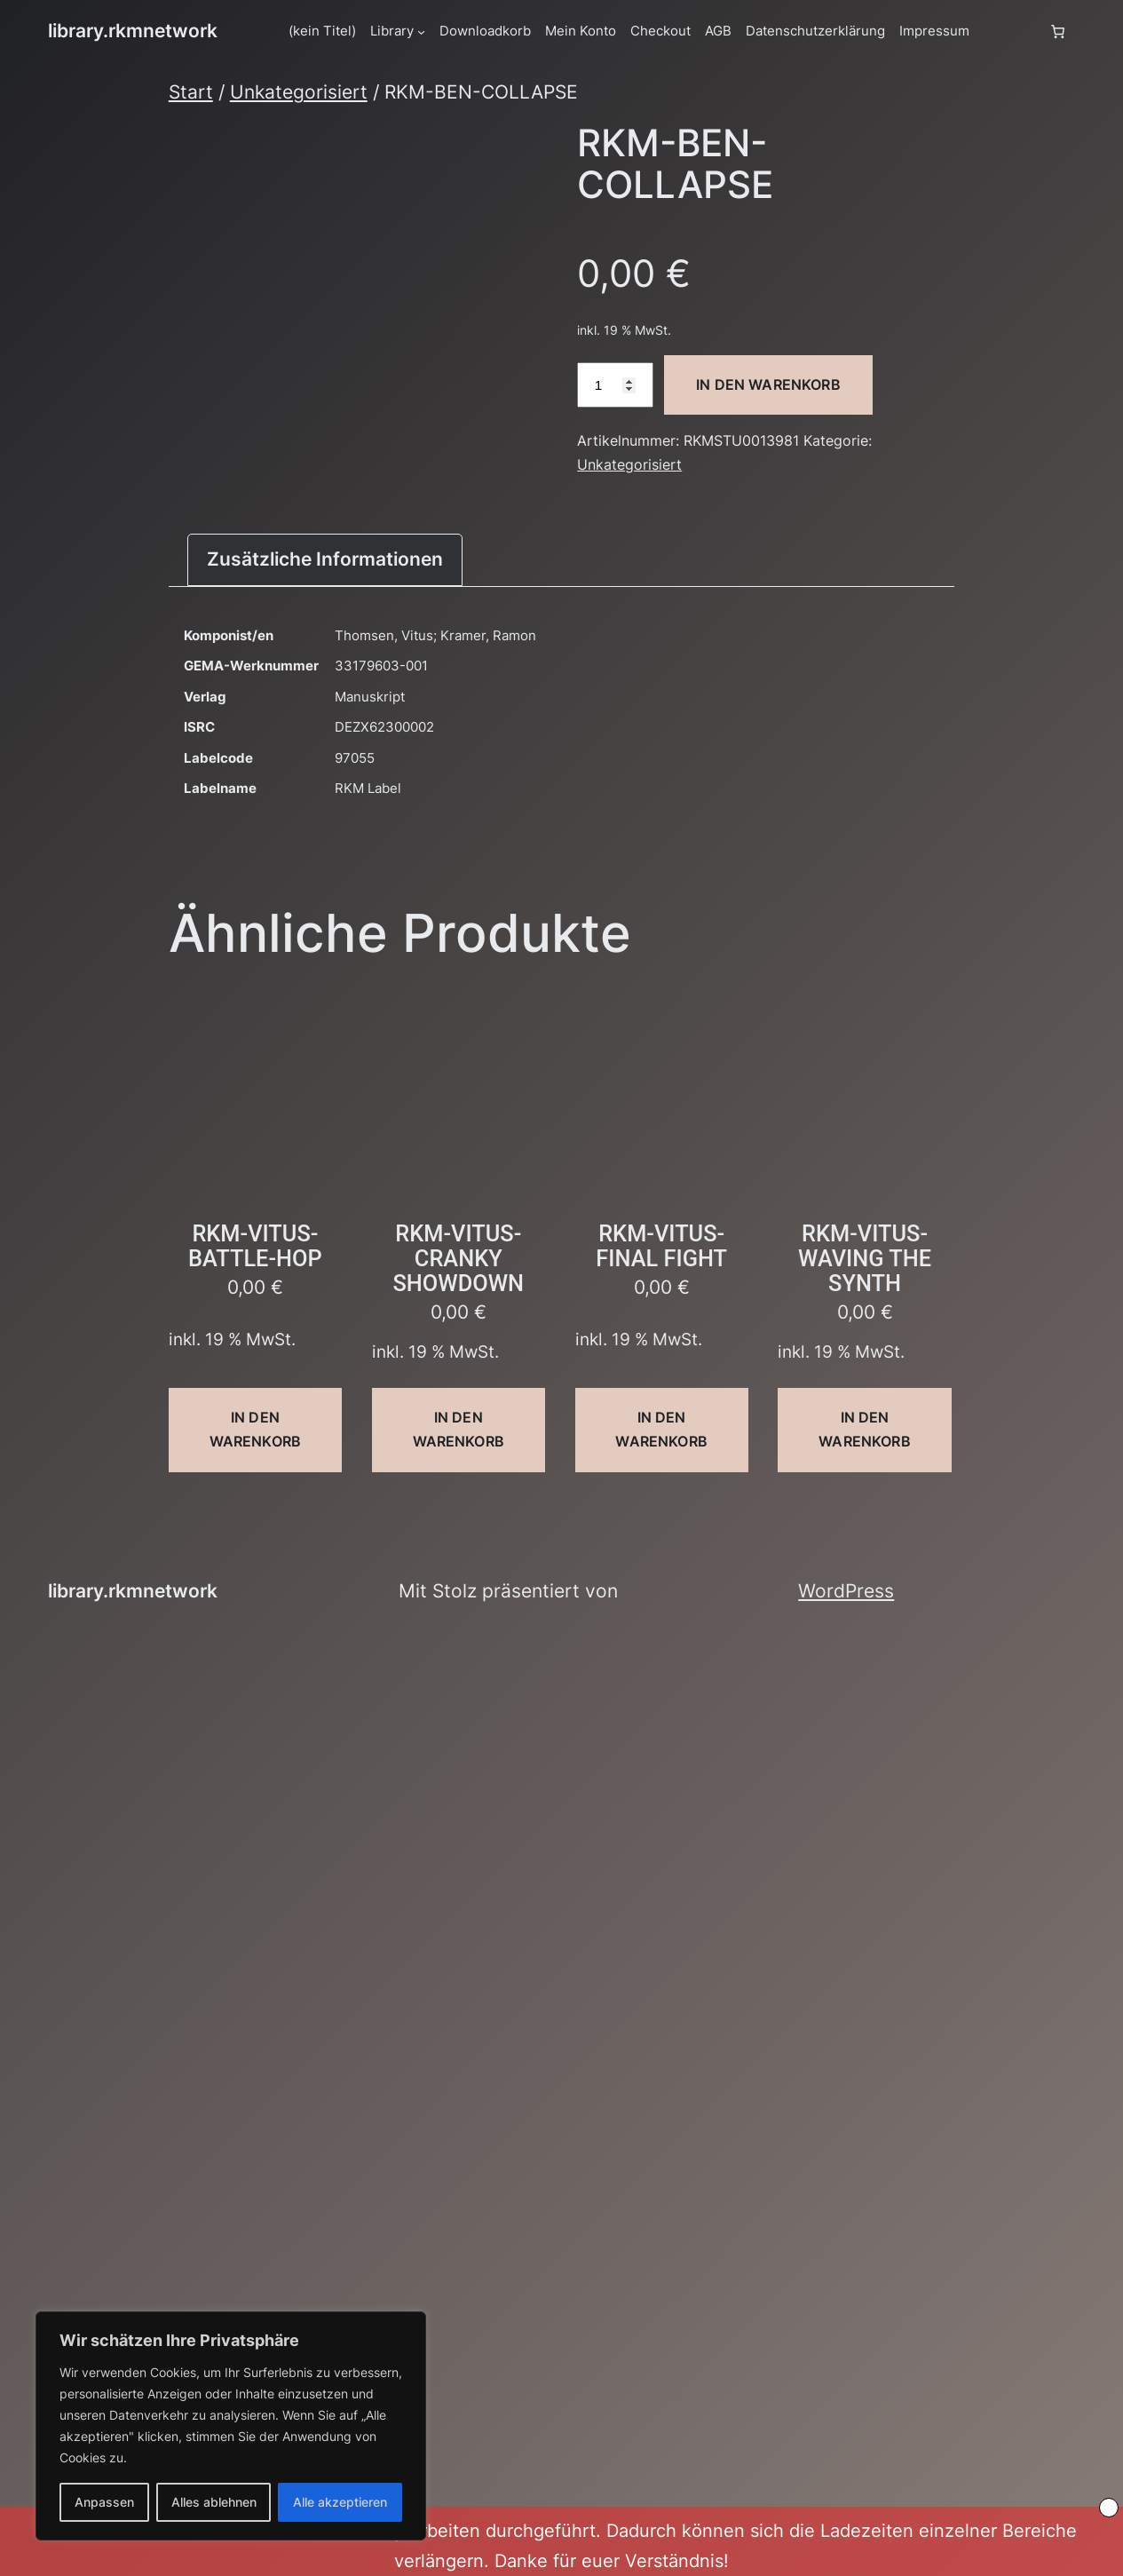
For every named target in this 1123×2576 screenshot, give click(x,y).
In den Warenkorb (768, 384)
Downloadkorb (485, 30)
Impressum (934, 30)
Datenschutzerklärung (815, 30)
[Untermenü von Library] (421, 32)
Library (392, 30)
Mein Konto (580, 30)
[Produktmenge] (614, 385)
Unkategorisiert (299, 92)
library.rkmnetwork (132, 31)
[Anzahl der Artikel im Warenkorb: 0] (1057, 31)
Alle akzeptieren (340, 2501)
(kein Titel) (322, 30)
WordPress (846, 1591)
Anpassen (104, 2501)
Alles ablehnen (214, 2501)
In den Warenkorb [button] (255, 1429)
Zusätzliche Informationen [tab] (325, 559)
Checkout (660, 30)
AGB (718, 30)
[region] (231, 2425)
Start (191, 92)
